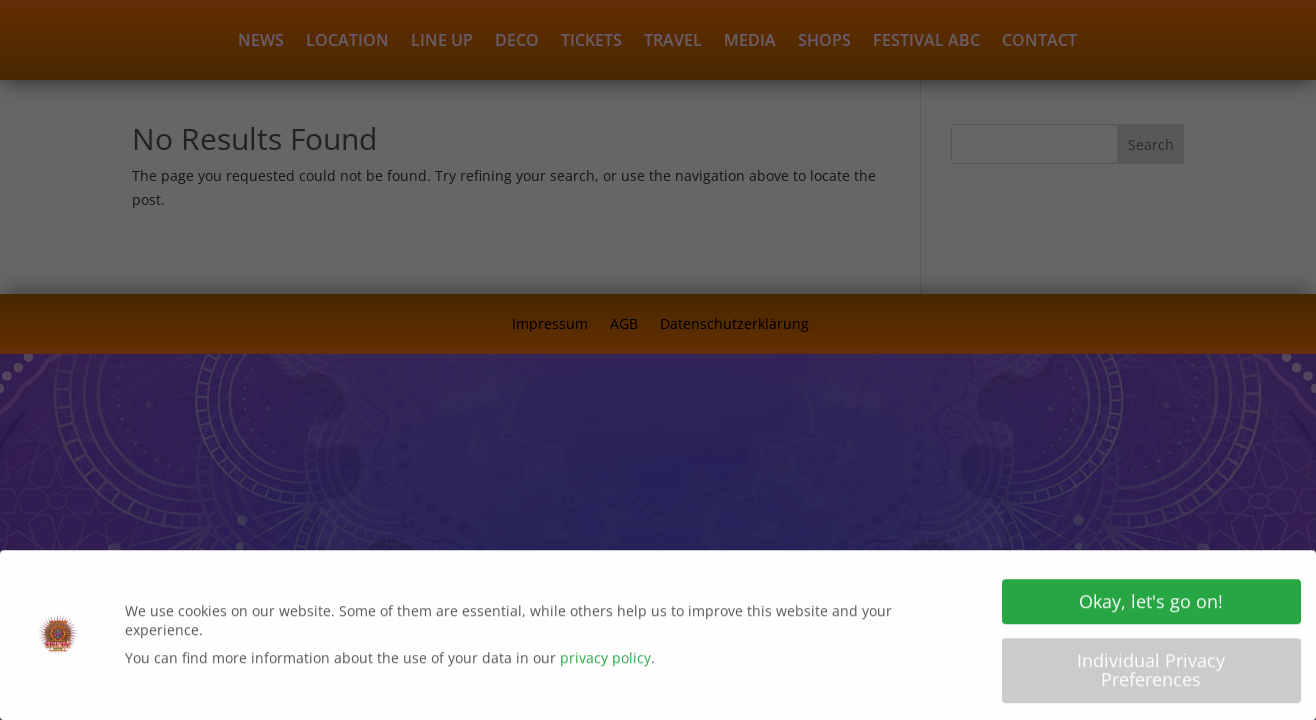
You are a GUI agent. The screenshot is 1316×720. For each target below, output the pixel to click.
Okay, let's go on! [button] (1151, 606)
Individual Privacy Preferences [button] (1151, 675)
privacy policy (605, 662)
